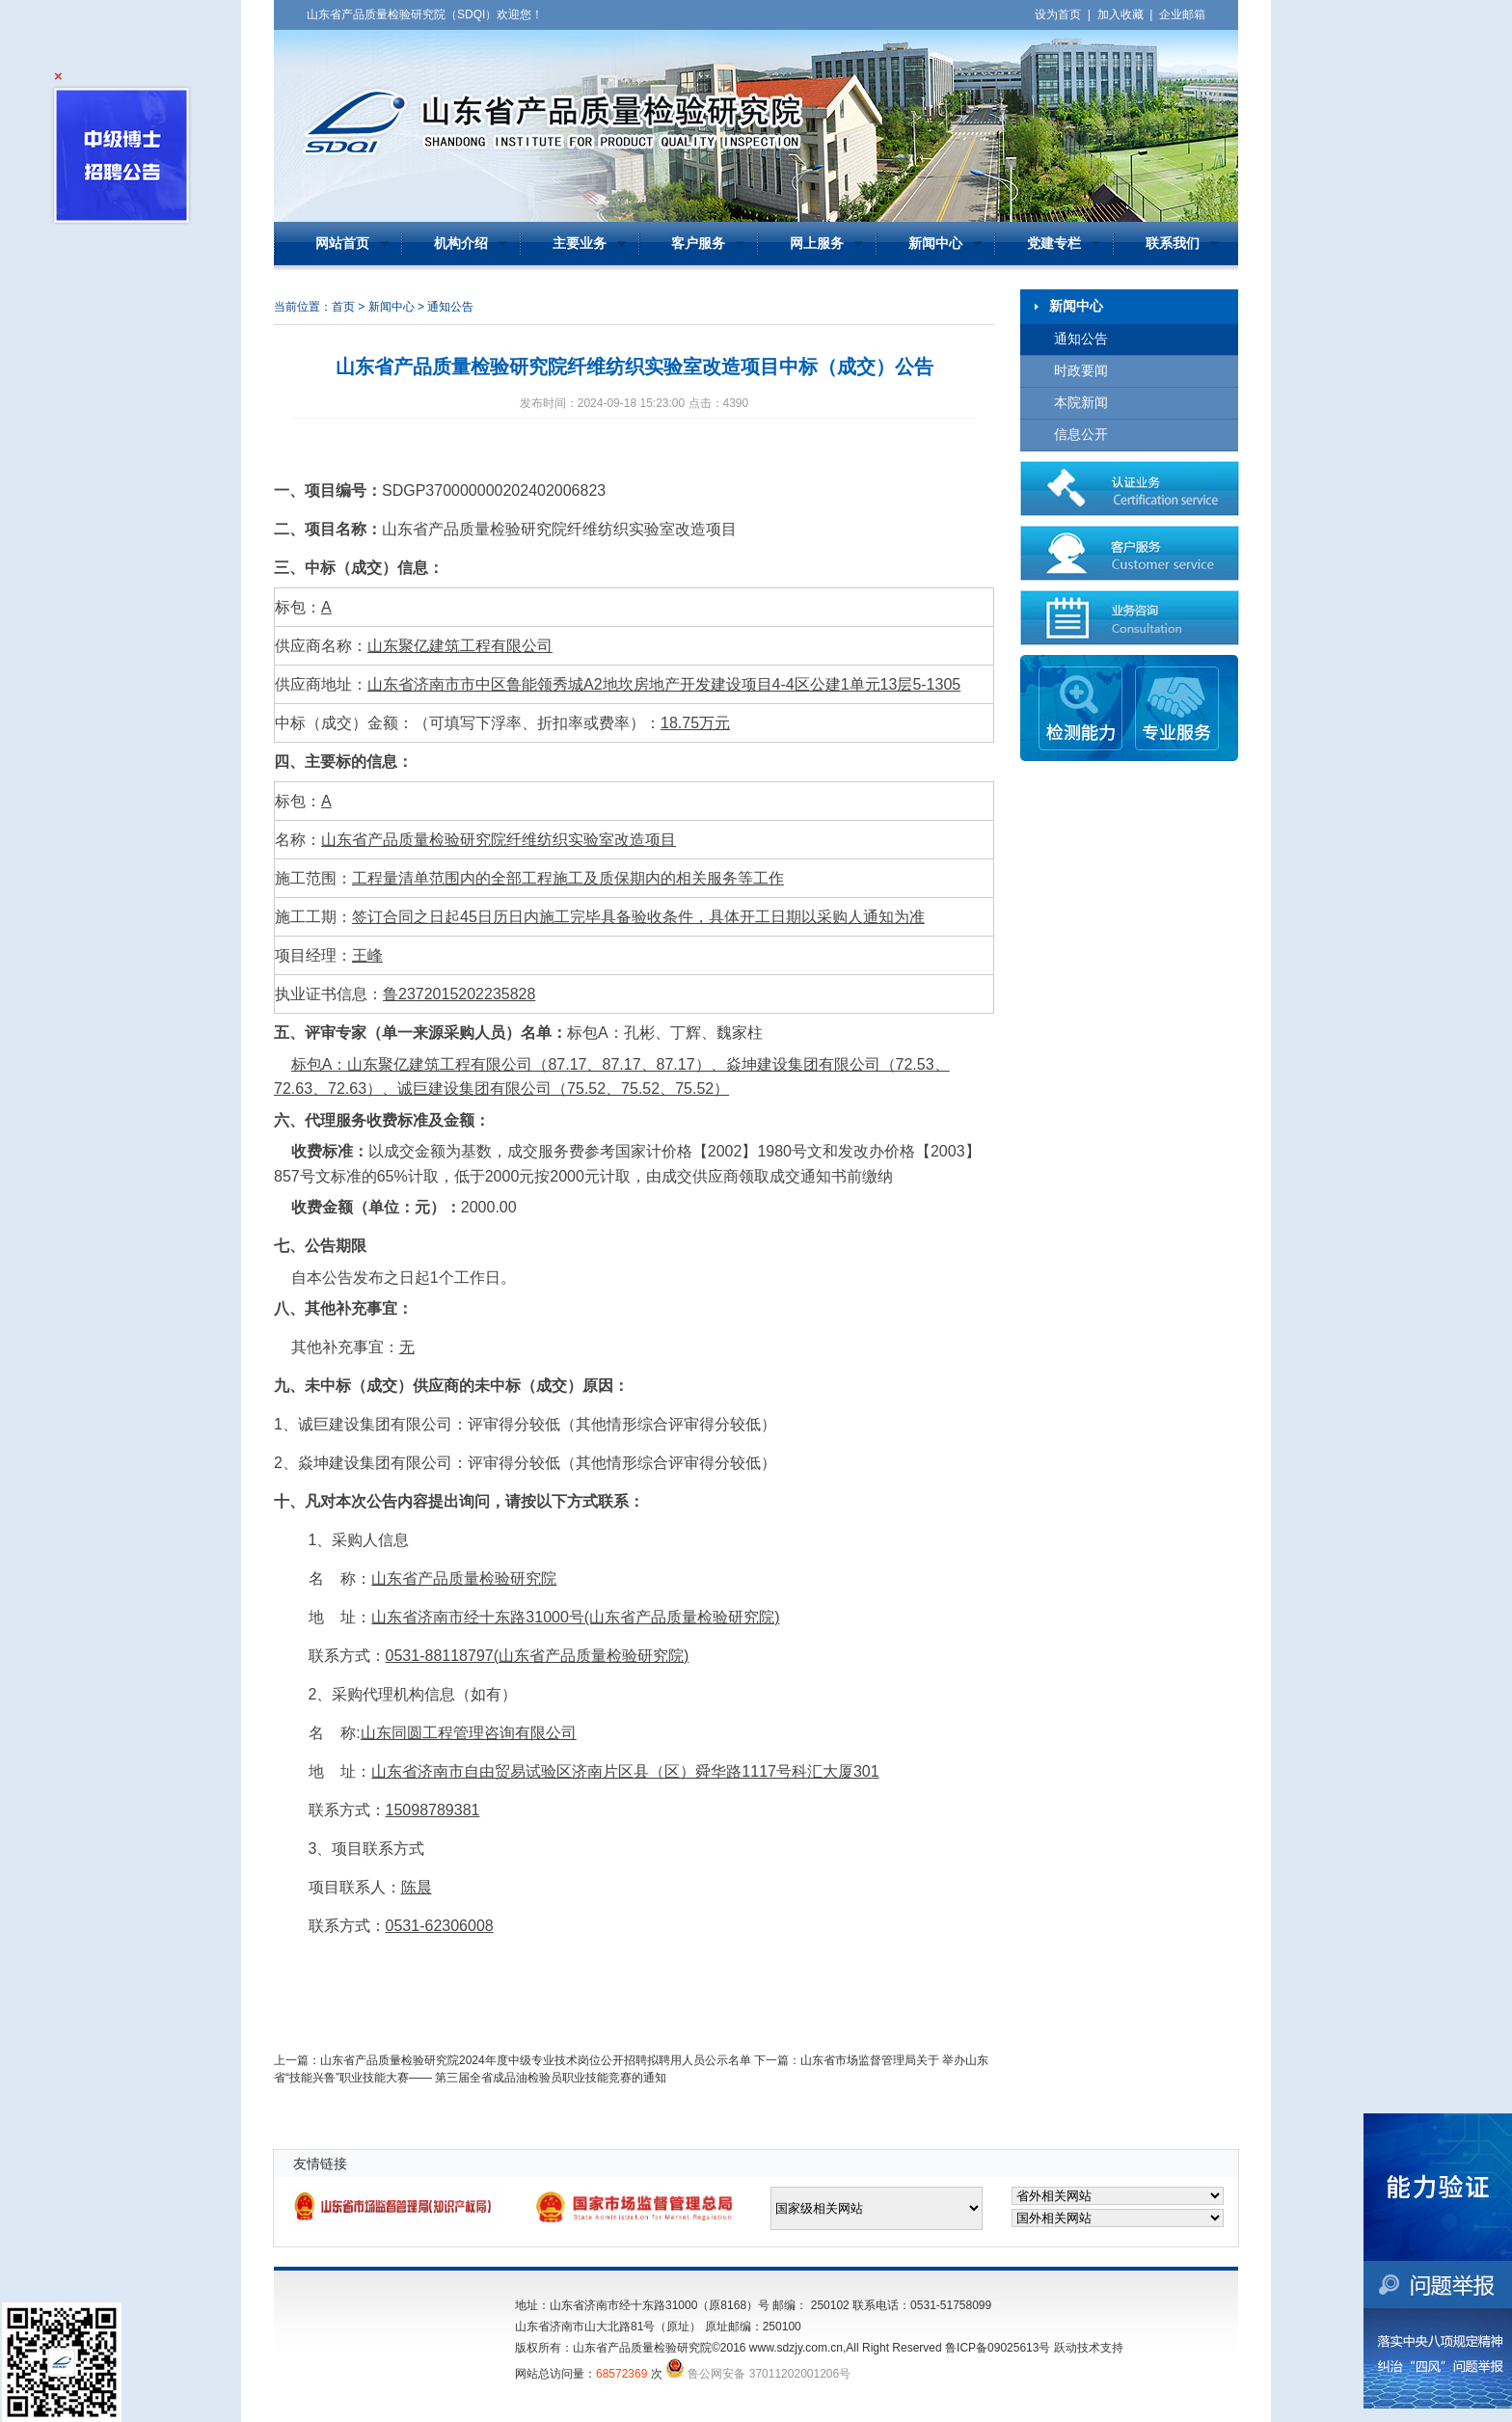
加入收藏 (1120, 14)
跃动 (1065, 2347)
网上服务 (817, 243)
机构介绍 (461, 243)
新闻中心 (935, 243)
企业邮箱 (1182, 14)
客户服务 (698, 243)
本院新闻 (1081, 402)
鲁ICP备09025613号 (997, 2347)
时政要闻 (1081, 371)
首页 (343, 306)
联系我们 (1173, 243)
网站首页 (342, 243)
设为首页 (1058, 14)
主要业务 (580, 243)
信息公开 (1081, 434)
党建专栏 (1054, 243)
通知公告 (1081, 339)
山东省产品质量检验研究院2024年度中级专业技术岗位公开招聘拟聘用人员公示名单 (535, 2060)
